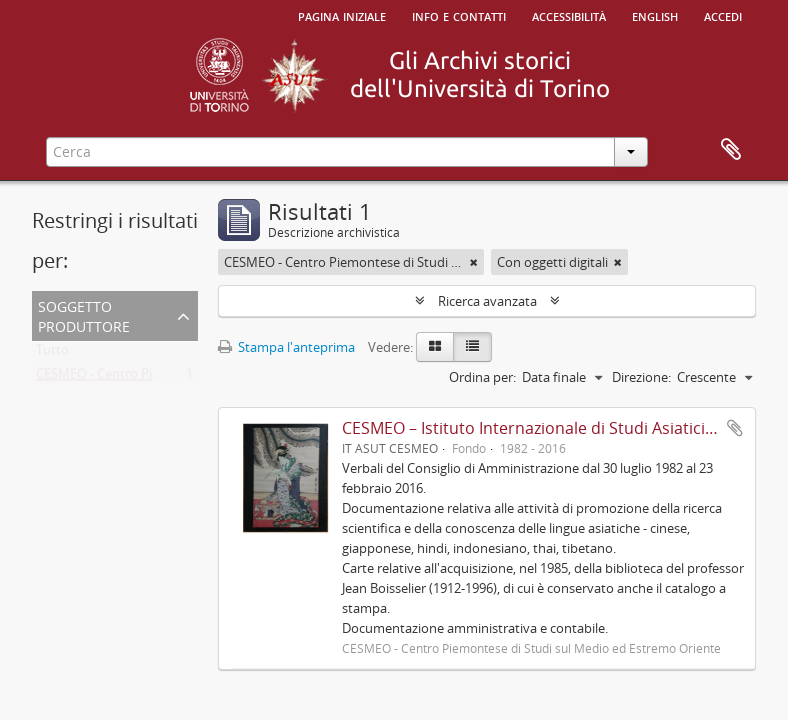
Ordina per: (482, 377)
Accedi (723, 15)
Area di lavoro (731, 150)
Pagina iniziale (342, 15)
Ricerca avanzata (487, 301)
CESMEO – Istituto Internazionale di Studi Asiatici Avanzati (557, 428)
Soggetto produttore (84, 314)
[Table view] (472, 347)
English (655, 15)
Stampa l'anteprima (286, 347)
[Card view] (435, 347)
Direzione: (641, 377)
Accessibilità (569, 15)
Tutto (52, 354)
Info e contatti (459, 15)
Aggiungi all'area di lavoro (735, 428)
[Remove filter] (474, 262)
